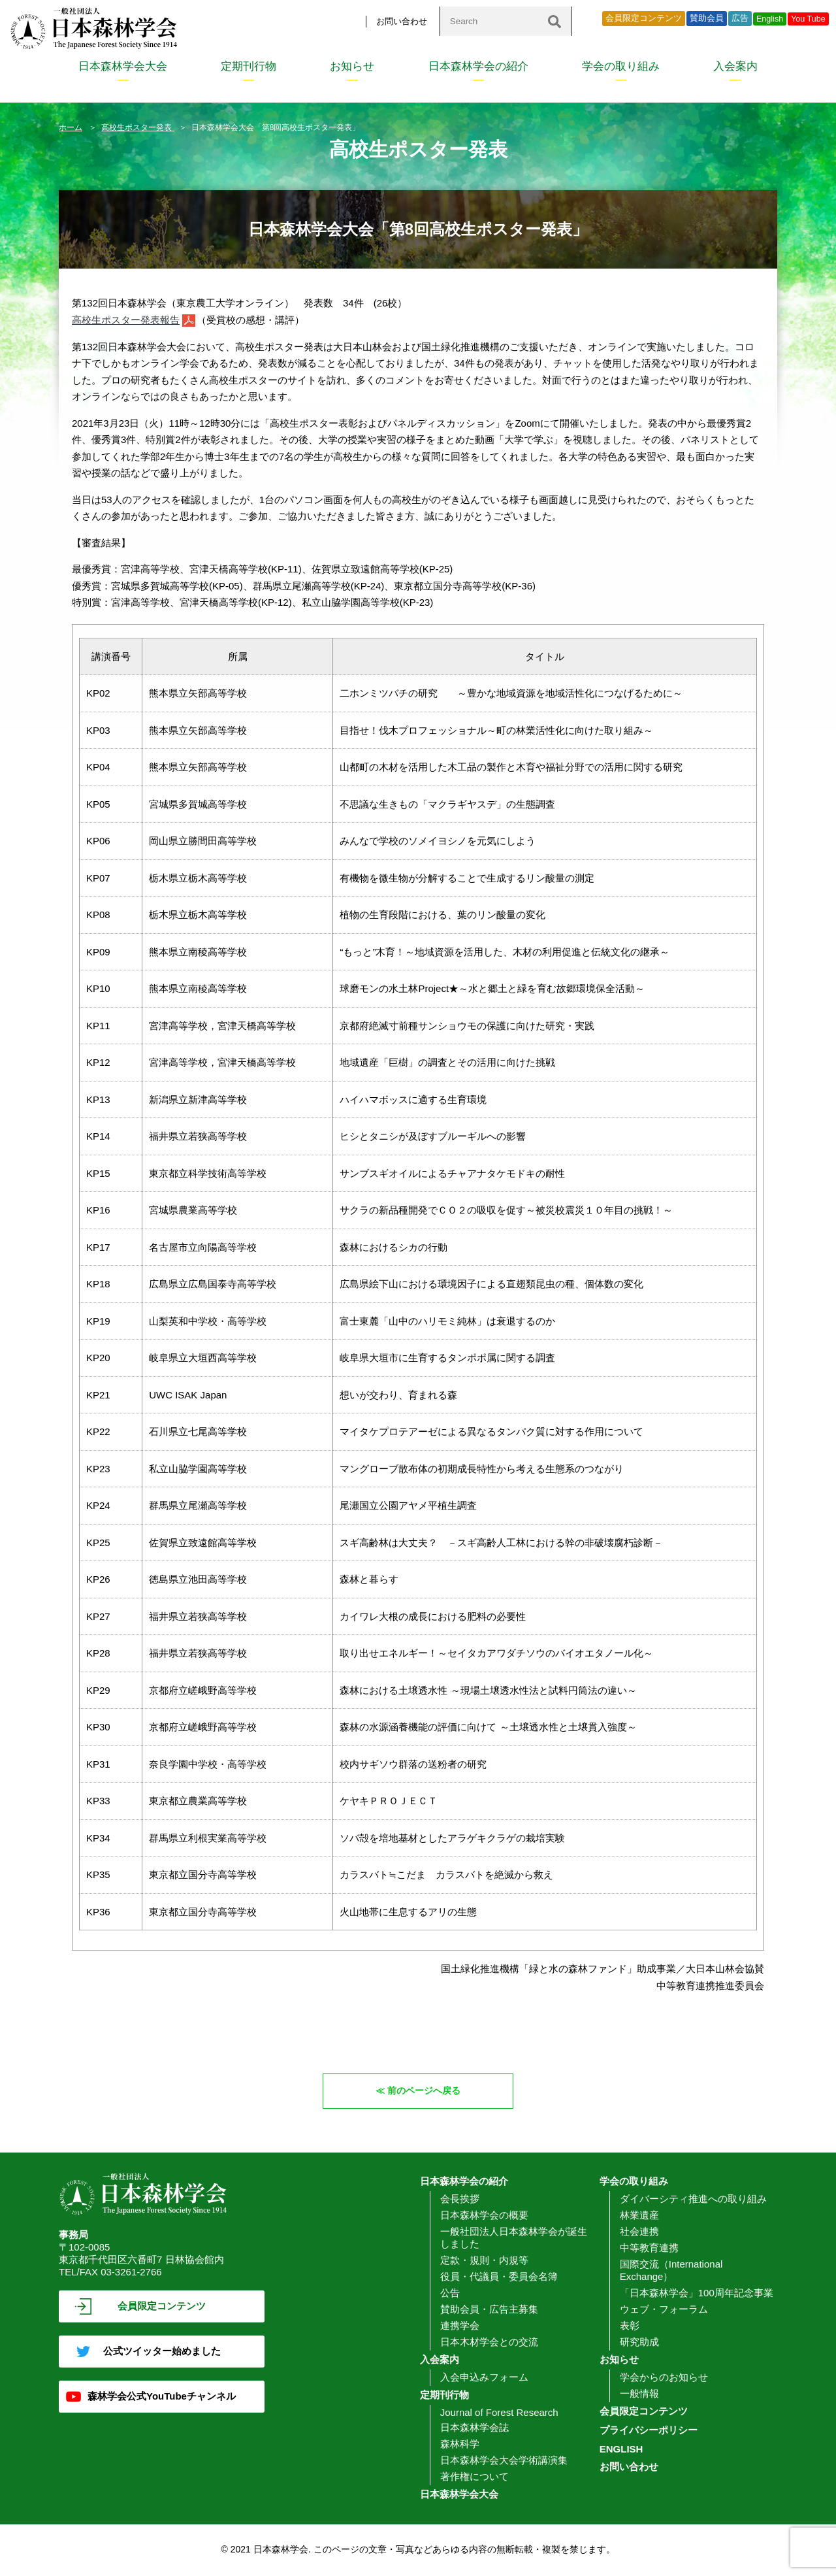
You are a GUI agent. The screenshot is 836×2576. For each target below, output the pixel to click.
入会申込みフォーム (484, 2377)
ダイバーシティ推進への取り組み (693, 2199)
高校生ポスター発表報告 (126, 319)
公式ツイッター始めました (162, 2351)
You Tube (808, 19)
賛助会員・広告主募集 (489, 2309)
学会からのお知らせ (664, 2377)
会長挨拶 (459, 2199)
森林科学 (459, 2444)
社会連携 (639, 2231)
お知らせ (352, 66)
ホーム (70, 127)
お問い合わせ (401, 21)
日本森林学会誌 (474, 2428)
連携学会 (459, 2326)
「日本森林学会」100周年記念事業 (696, 2293)
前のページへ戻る (424, 2090)
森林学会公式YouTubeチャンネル (162, 2396)
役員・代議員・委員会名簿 (499, 2277)
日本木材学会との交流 (489, 2342)
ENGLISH (621, 2449)
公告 (450, 2293)
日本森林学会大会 (122, 66)
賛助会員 (707, 18)
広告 (740, 18)
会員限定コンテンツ (643, 18)
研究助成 (639, 2342)
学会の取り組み (621, 66)
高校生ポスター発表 (137, 127)
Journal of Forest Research (499, 2413)
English (769, 19)
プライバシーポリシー (649, 2430)
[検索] (554, 21)
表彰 (629, 2326)
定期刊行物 (248, 66)
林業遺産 (639, 2215)
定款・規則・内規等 (484, 2260)
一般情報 (639, 2394)
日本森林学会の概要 (484, 2215)
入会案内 (735, 66)
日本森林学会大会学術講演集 (504, 2460)
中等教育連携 (649, 2248)
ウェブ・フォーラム (664, 2309)
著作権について (474, 2477)
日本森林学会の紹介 (478, 66)
